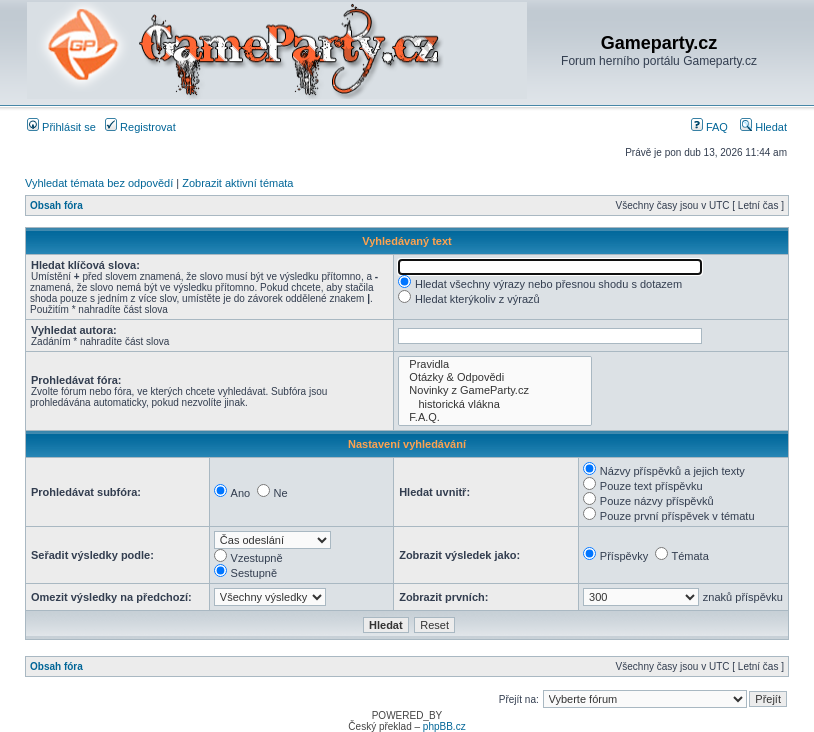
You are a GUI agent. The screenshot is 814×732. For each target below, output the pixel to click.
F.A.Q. (495, 417)
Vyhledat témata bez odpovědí (99, 183)
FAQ (709, 127)
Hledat (763, 127)
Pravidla (495, 364)
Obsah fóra (56, 205)
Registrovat (140, 127)
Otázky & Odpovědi (495, 377)
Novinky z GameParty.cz (495, 390)
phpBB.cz (444, 726)
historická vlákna (495, 404)
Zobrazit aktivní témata (237, 183)
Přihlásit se (61, 127)
